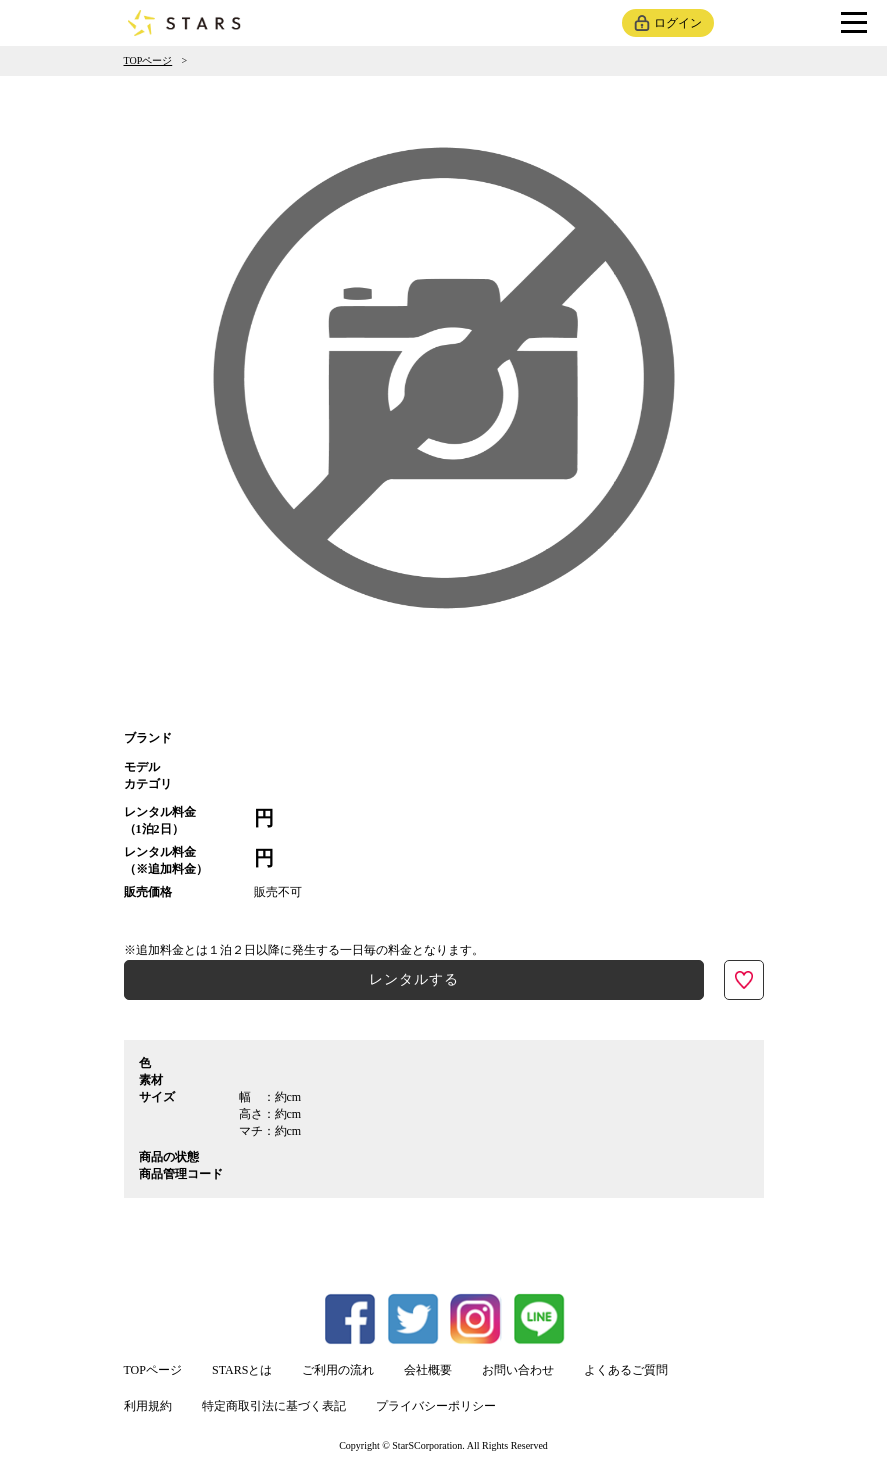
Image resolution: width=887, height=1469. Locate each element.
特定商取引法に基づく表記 (274, 1406)
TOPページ (148, 61)
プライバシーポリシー (436, 1406)
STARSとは (242, 1370)
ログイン (678, 23)
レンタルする (414, 979)
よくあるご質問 (626, 1370)
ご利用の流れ (338, 1370)
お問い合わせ (518, 1370)
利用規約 (148, 1406)
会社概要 (428, 1370)
